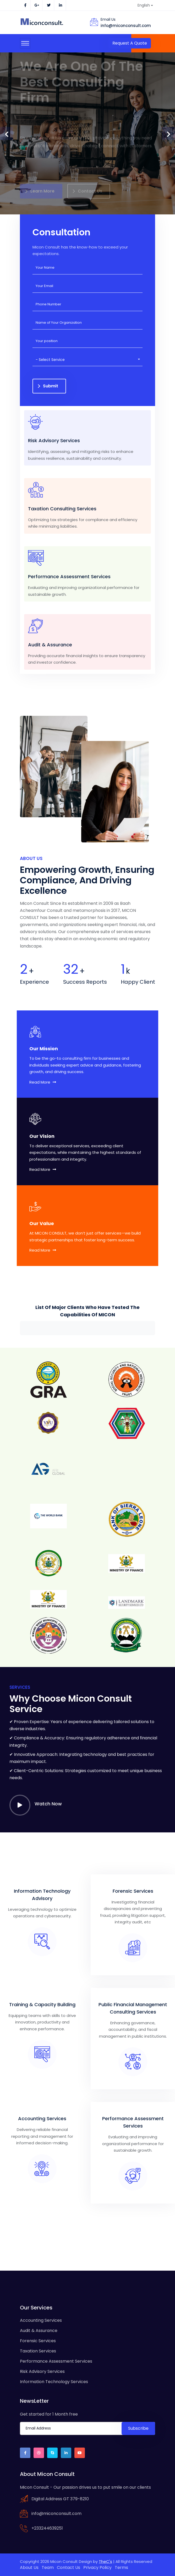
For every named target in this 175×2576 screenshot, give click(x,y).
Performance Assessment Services (56, 2361)
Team (48, 2567)
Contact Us (68, 2567)
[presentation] (6, 133)
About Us (29, 2567)
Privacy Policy (97, 2567)
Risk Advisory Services (42, 2371)
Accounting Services (41, 2320)
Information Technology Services (54, 2382)
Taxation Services (38, 2351)
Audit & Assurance (38, 2331)
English (144, 5)
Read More (42, 1082)
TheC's (105, 2561)
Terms (121, 2567)
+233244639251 (47, 2528)
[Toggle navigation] (25, 43)
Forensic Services (38, 2341)
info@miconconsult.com (126, 25)
